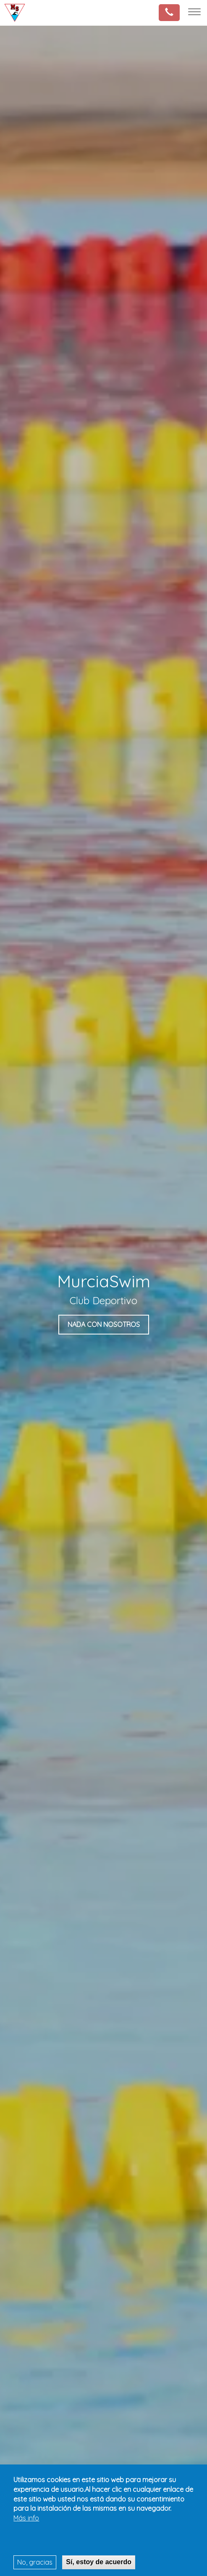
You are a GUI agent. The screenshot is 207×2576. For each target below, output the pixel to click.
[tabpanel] (103, 1298)
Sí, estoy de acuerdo (98, 2561)
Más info (26, 2518)
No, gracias (34, 2562)
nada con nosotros (104, 1324)
